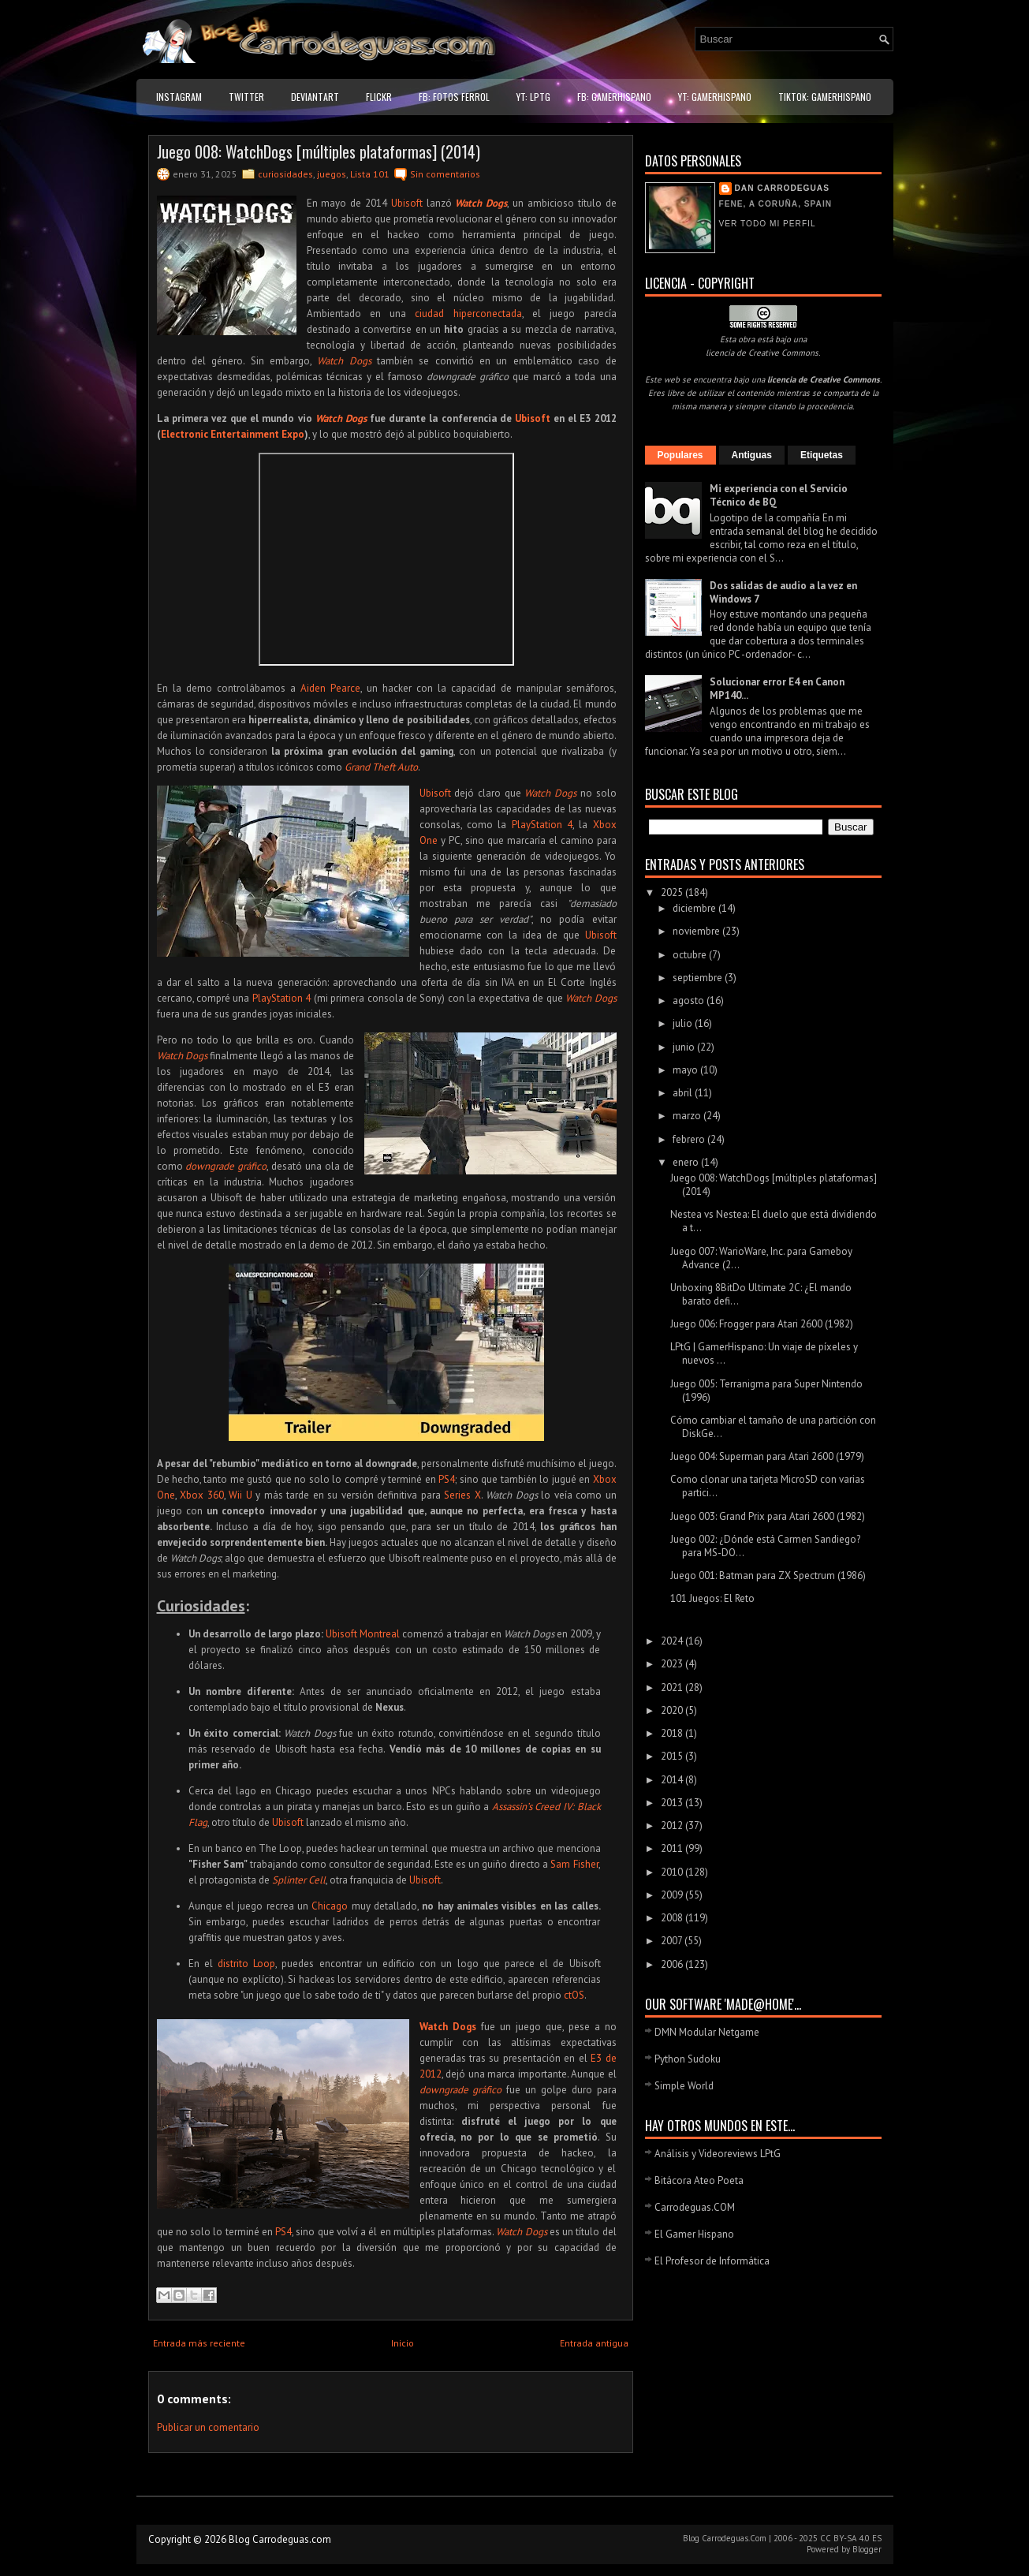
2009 (673, 1895)
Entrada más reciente (199, 2343)
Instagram (179, 96)
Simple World (684, 2086)
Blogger (867, 2549)
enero (687, 1162)
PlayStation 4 (542, 824)
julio (684, 1023)
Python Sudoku (687, 2059)
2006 (673, 1964)
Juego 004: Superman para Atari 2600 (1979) (767, 1456)
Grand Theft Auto (381, 767)
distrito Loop (246, 1963)
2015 (673, 1756)
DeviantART (315, 96)
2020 (673, 1710)
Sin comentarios (445, 174)
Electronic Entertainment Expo (232, 434)
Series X (462, 1495)
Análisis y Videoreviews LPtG (717, 2153)
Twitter (246, 96)
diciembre (695, 908)
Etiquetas (821, 455)
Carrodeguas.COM (694, 2207)
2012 (673, 1825)
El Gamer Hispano (694, 2234)
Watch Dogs (481, 203)
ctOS (574, 1995)
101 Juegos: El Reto (712, 1598)
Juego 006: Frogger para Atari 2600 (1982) (761, 1324)
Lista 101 (370, 174)
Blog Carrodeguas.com (280, 2539)
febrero (690, 1139)
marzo (688, 1115)
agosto (690, 1000)
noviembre (697, 931)
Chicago (329, 1906)
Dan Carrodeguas (782, 188)
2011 (673, 1848)
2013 (673, 1802)
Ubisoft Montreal (363, 1634)
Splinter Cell (299, 1880)
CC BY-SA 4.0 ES (851, 2538)
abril (684, 1092)
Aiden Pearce (330, 688)
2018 (673, 1733)
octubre (691, 954)
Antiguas (752, 455)
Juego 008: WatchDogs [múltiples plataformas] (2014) (318, 151)
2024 (673, 1641)
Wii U (240, 1495)
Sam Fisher (574, 1864)
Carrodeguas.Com (734, 2538)
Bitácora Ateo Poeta (699, 2180)
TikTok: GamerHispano (824, 96)
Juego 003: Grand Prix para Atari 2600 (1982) (767, 1516)
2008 (673, 1918)
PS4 (446, 1479)
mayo (686, 1070)
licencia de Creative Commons (762, 352)
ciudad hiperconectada (468, 313)
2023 (673, 1664)
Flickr (379, 96)
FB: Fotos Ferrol (454, 96)
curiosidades (285, 174)
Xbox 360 (202, 1495)
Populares (680, 455)
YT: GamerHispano (714, 96)
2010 (673, 1872)
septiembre (699, 977)
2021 (673, 1687)
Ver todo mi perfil (767, 223)
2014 (673, 1779)
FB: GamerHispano (614, 96)
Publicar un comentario (208, 2427)
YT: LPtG (533, 96)
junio (685, 1047)
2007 (672, 1940)
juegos (331, 174)
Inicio (402, 2343)
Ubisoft (407, 203)
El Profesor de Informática (712, 2261)
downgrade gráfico (226, 1166)
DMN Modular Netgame (706, 2032)
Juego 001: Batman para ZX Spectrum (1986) (768, 1575)
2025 (673, 892)
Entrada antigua (594, 2343)
